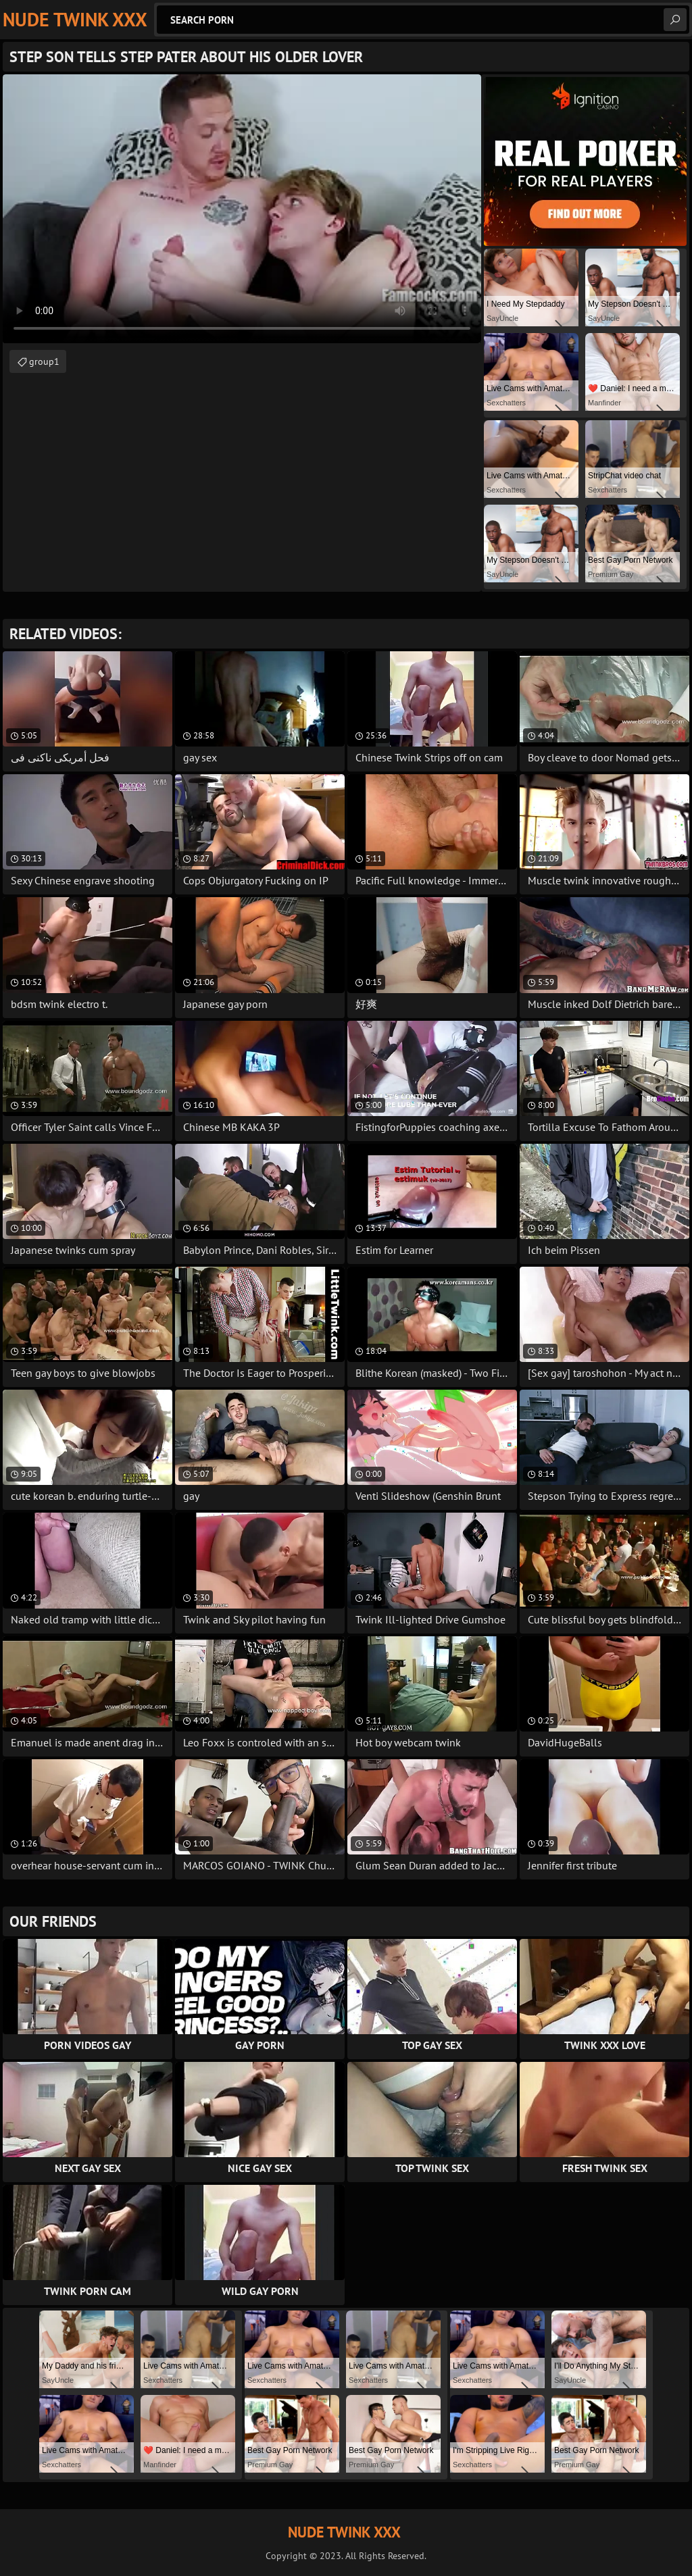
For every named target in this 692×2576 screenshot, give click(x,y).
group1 (44, 361)
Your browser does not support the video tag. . (242, 208)
